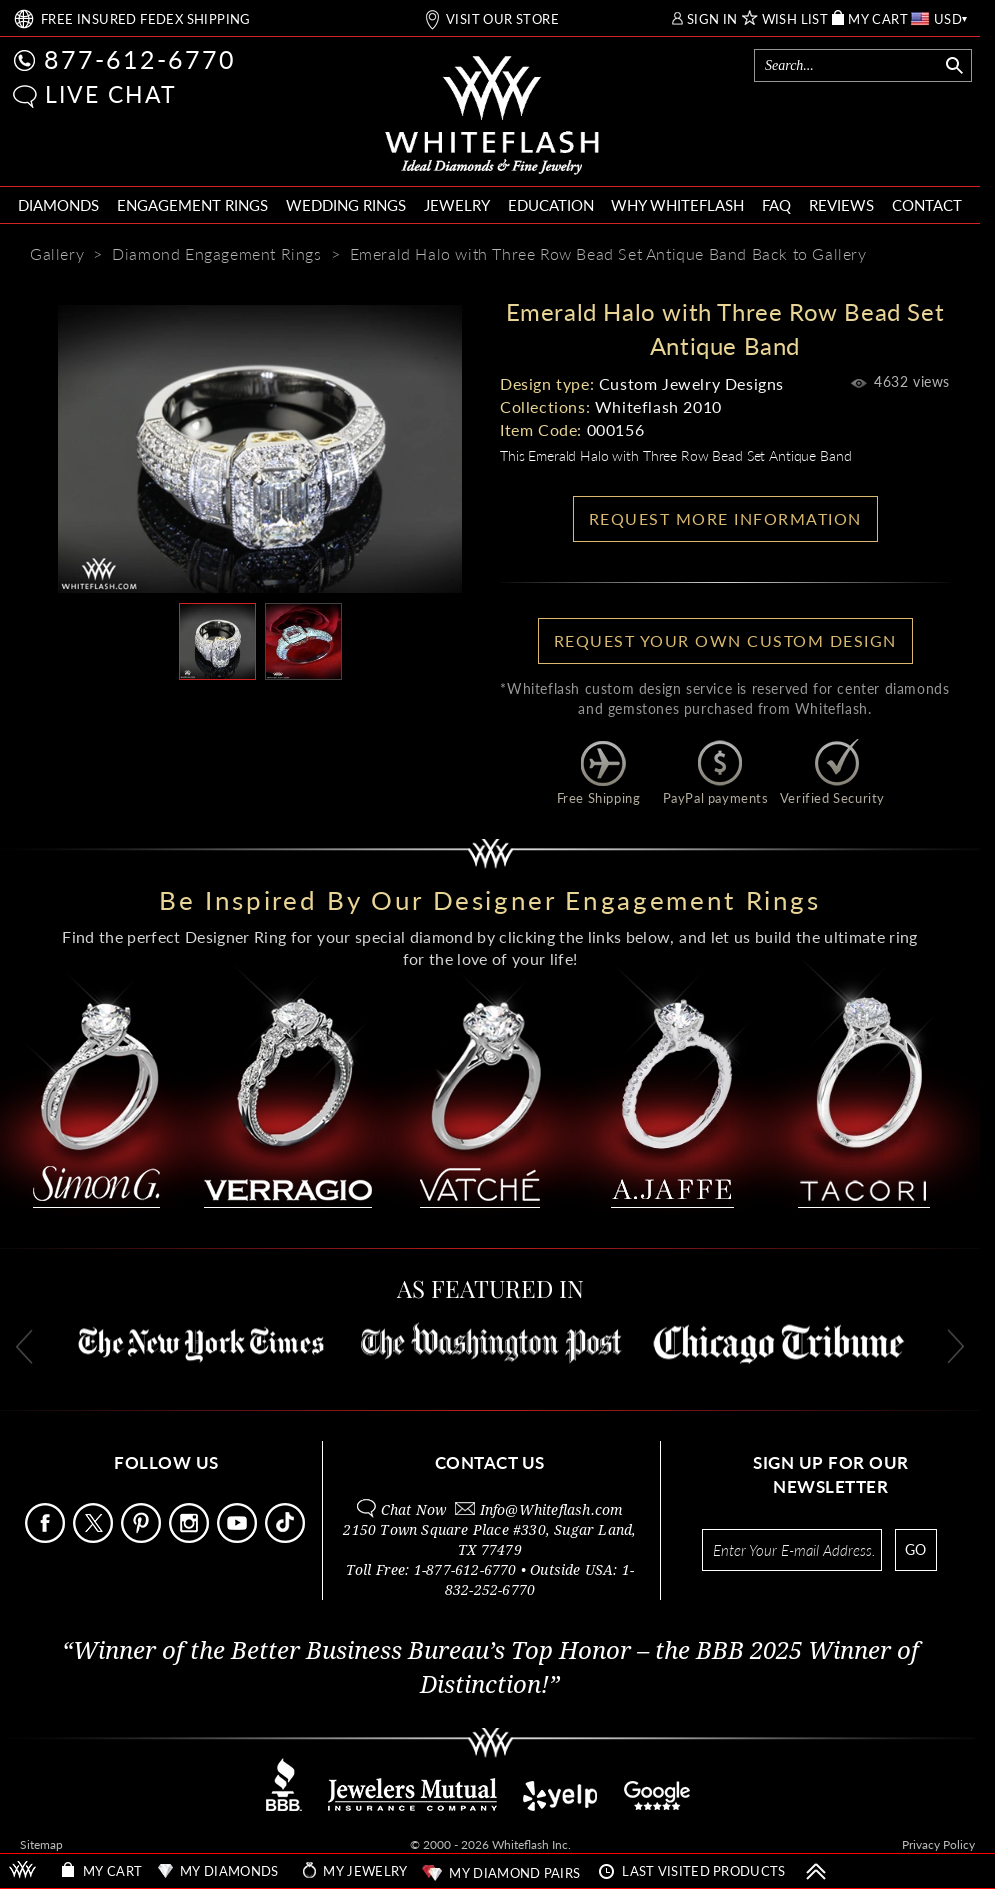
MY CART (878, 19)
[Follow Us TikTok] (287, 1537)
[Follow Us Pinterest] (143, 1537)
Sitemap (41, 1844)
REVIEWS (841, 205)
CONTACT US (490, 1462)
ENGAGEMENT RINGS (192, 205)
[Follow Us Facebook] (47, 1537)
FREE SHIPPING (146, 19)
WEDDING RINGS (346, 205)
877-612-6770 (140, 59)
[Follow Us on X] (95, 1537)
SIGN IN (712, 19)
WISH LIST (795, 19)
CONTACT (927, 205)
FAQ (776, 205)
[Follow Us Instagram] (191, 1537)
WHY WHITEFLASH (677, 205)
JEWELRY (457, 205)
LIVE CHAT (111, 94)
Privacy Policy (938, 1844)
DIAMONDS (58, 205)
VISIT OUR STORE (502, 19)
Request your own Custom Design (725, 640)
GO (915, 1549)
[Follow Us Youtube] (239, 1537)
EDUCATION (551, 205)
